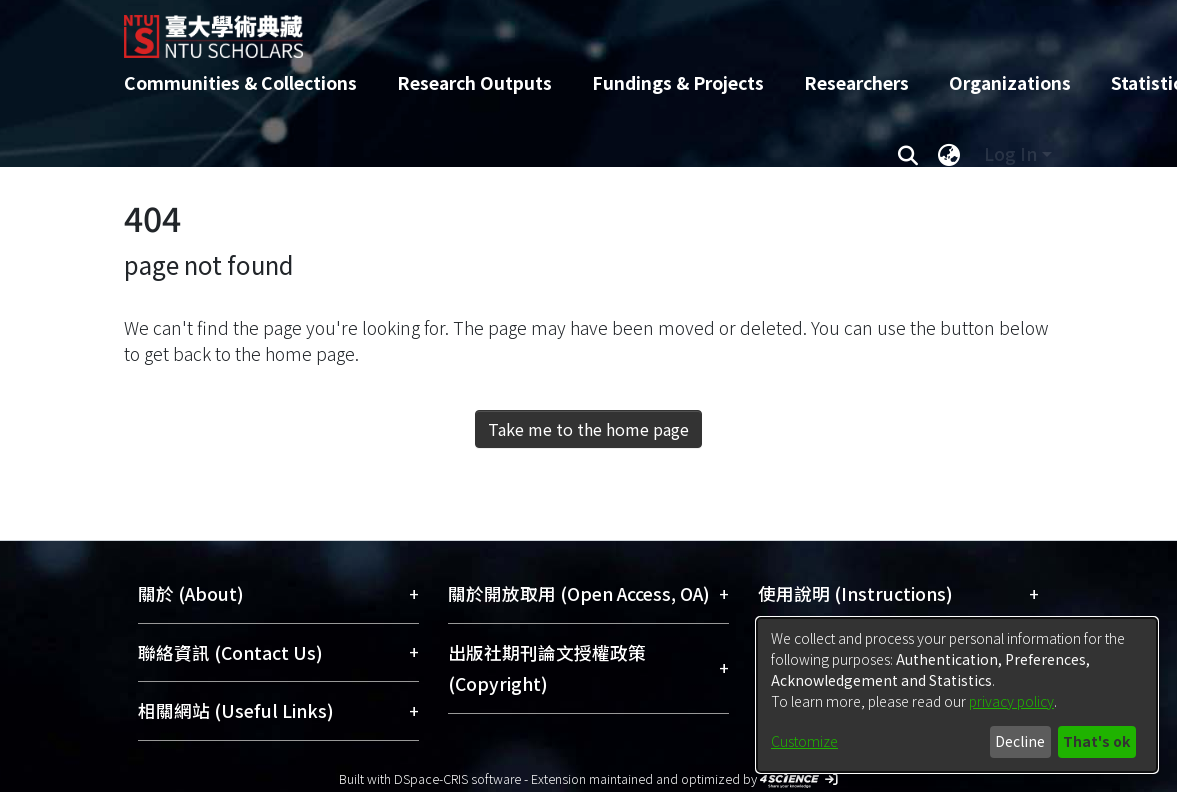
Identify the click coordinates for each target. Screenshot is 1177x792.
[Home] (571, 29)
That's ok (1096, 741)
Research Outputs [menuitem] (474, 82)
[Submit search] (908, 154)
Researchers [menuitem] (856, 82)
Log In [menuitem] (1010, 153)
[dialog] (957, 695)
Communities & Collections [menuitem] (240, 82)
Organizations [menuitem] (1010, 82)
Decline (1020, 741)
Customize (804, 741)
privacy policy (1011, 701)
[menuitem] (950, 154)
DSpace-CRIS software (457, 778)
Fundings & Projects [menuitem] (678, 82)
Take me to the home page (588, 429)
